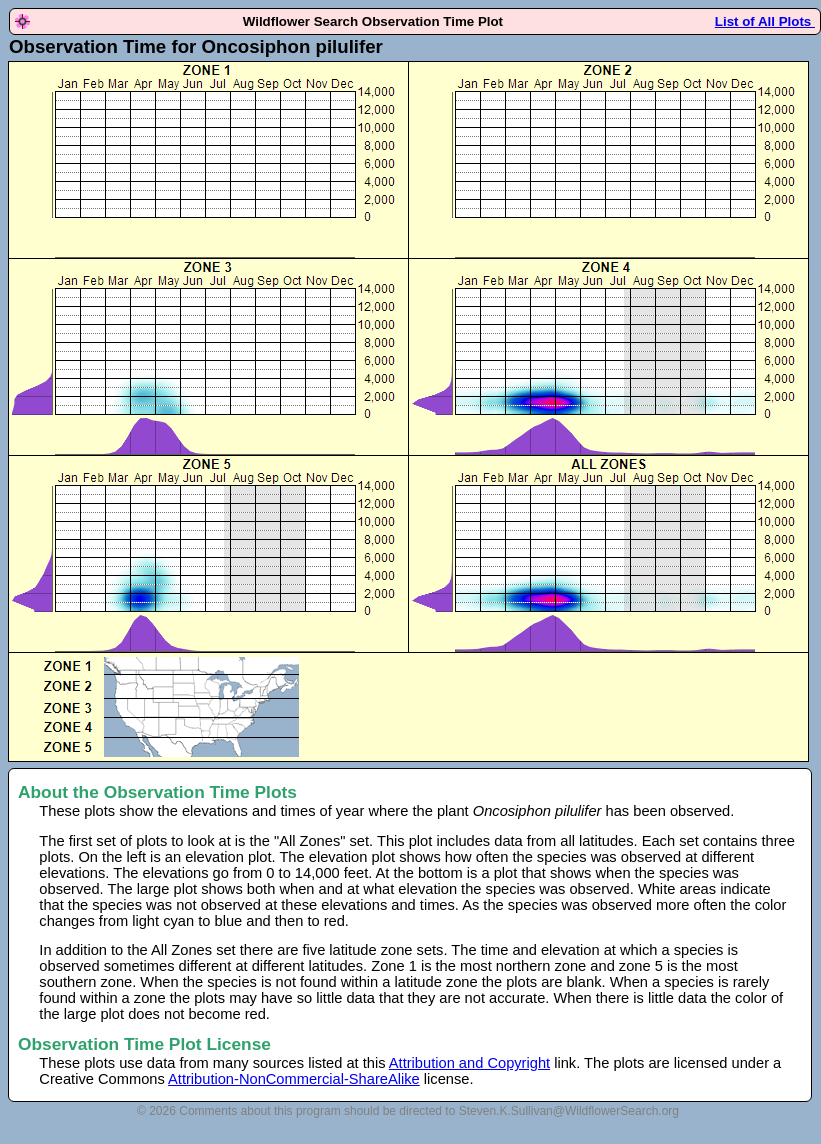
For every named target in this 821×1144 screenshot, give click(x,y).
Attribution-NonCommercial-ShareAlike (294, 1079)
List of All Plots (765, 21)
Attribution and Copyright (469, 1063)
